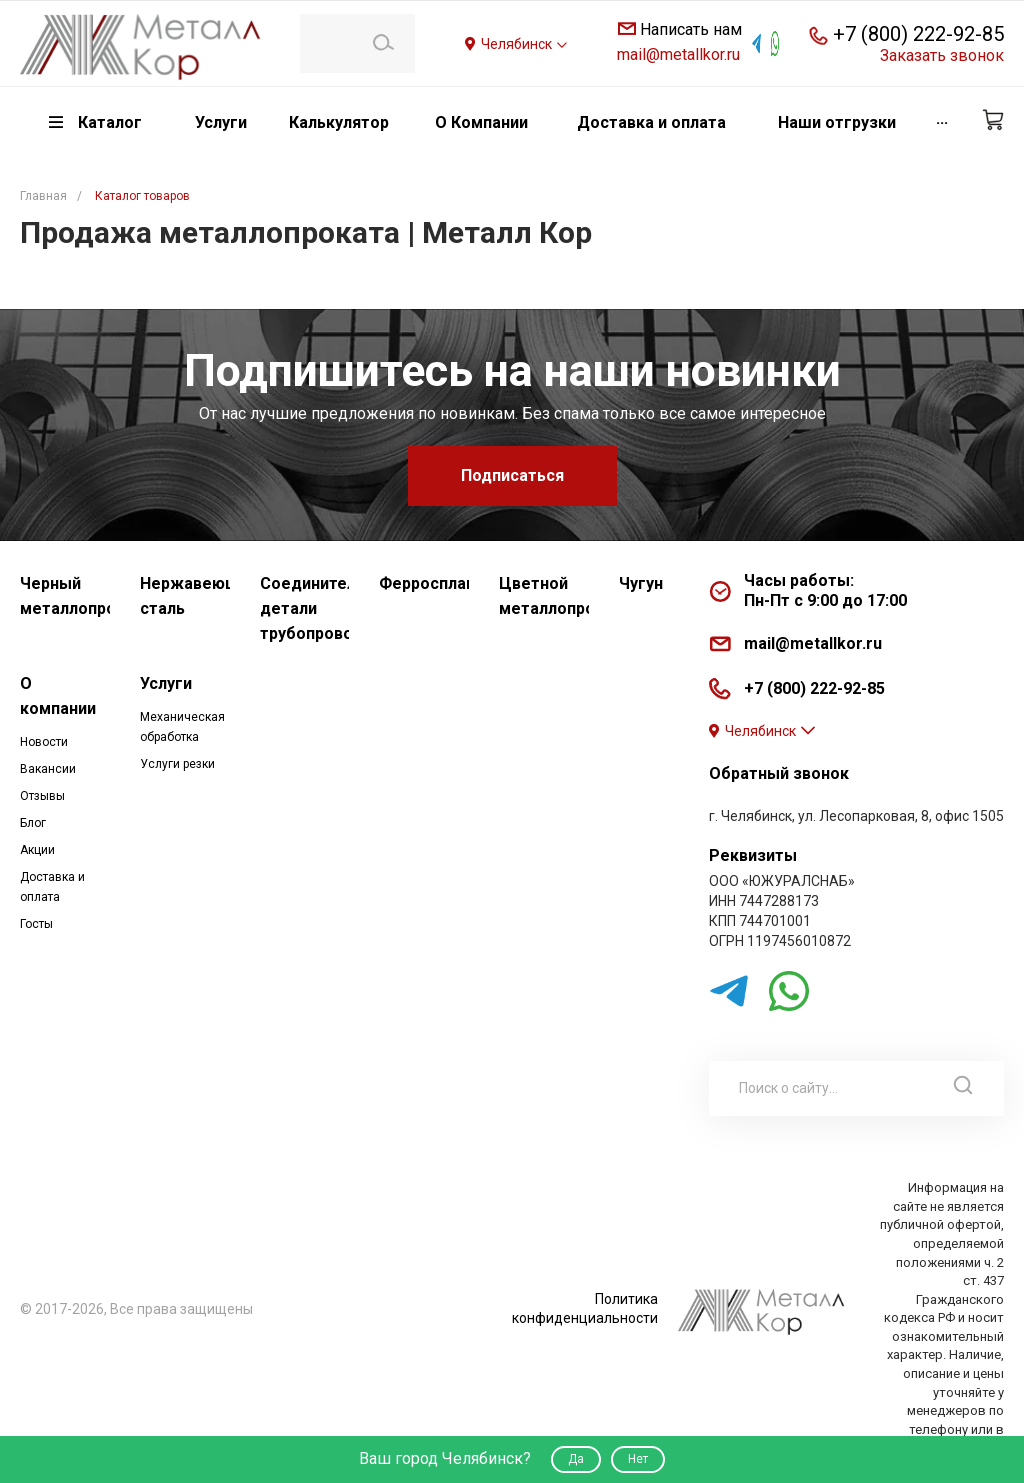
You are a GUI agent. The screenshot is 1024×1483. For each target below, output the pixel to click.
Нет (638, 1459)
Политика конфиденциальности (585, 1308)
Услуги (166, 683)
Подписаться (512, 475)
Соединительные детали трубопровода (305, 608)
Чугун (641, 583)
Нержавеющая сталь (185, 596)
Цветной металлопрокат (544, 596)
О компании (58, 696)
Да (576, 1459)
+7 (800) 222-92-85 (918, 34)
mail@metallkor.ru (678, 54)
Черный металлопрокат (65, 596)
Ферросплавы (424, 583)
